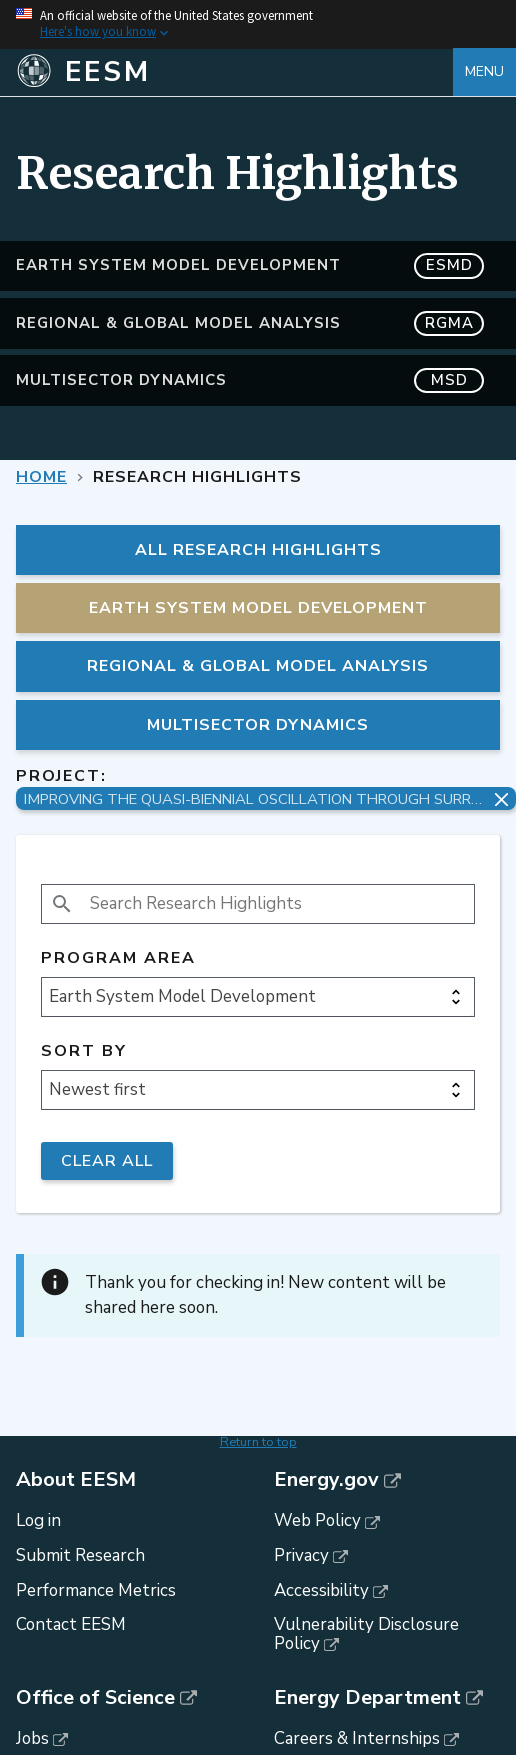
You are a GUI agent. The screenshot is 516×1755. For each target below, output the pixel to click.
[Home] (234, 72)
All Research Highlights (258, 550)
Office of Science (95, 1698)
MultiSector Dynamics (250, 380)
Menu (484, 71)
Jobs (32, 1738)
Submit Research (80, 1555)
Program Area (118, 958)
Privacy (301, 1555)
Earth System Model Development (250, 265)
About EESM (76, 1480)
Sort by (84, 1051)
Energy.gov (326, 1480)
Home (41, 477)
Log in (38, 1520)
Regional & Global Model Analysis (250, 323)
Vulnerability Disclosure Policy (366, 1634)
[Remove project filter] (501, 799)
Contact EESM (71, 1624)
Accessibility (321, 1590)
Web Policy (317, 1520)
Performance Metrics (96, 1590)
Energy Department (367, 1698)
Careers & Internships (357, 1738)
